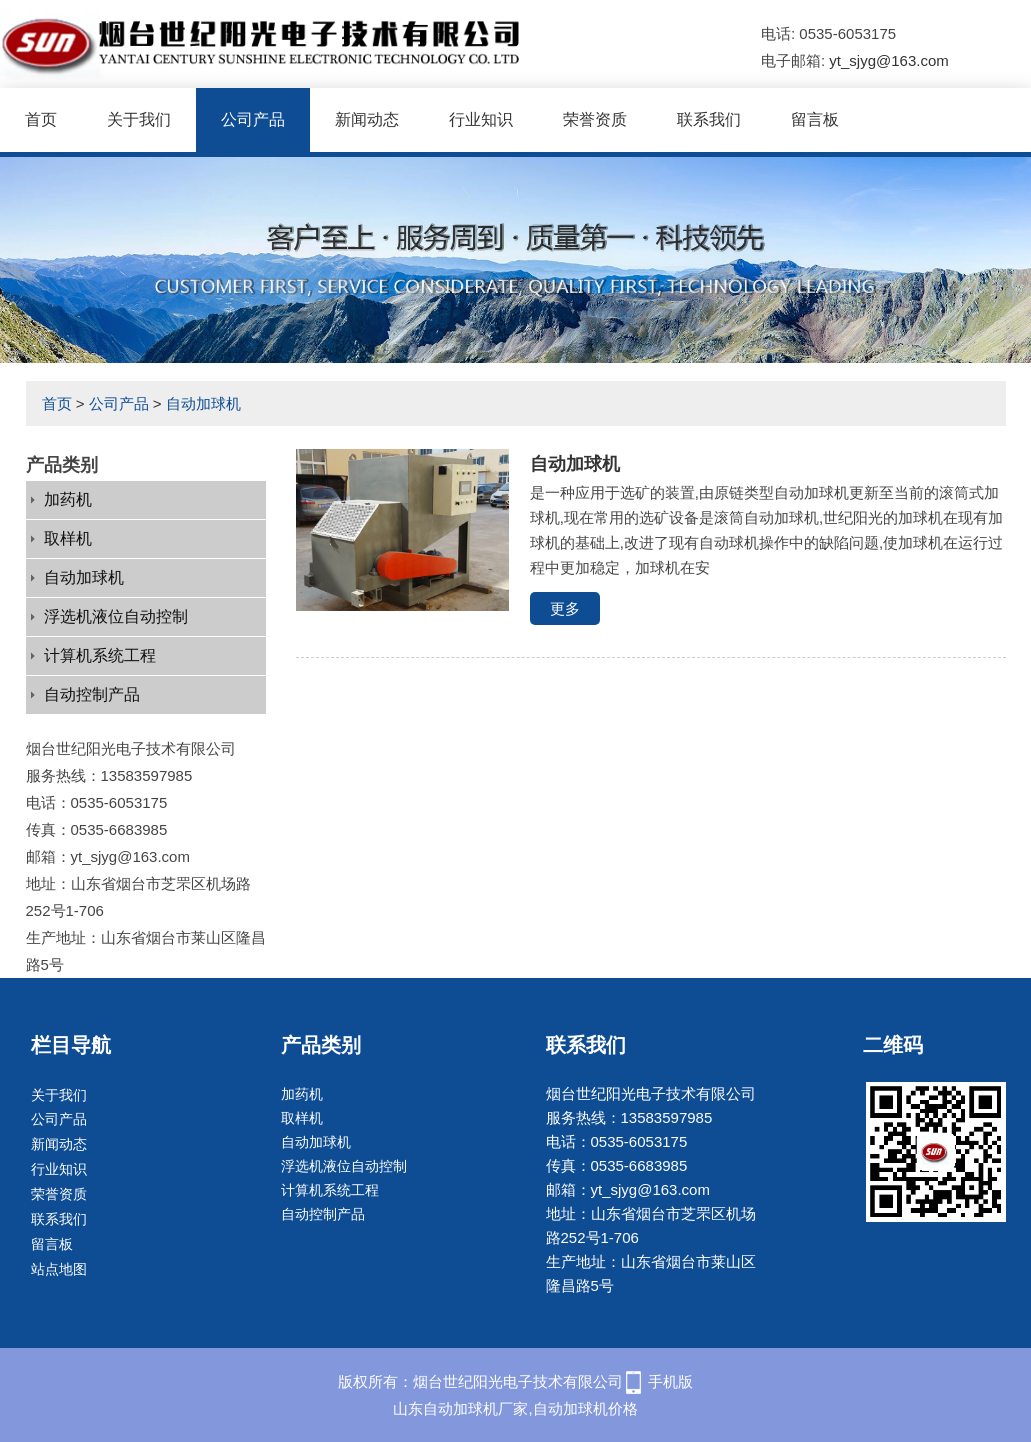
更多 (565, 608)
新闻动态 (367, 119)
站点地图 (59, 1269)
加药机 (68, 499)
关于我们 (139, 119)
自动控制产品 (92, 694)
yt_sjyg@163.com (888, 60)
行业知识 (481, 119)
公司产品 (253, 119)
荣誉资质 (595, 119)
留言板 (815, 119)
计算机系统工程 (100, 655)
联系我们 (709, 119)
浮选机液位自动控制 (116, 616)
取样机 (68, 538)
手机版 (670, 1381)
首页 (41, 119)
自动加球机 (203, 403)
